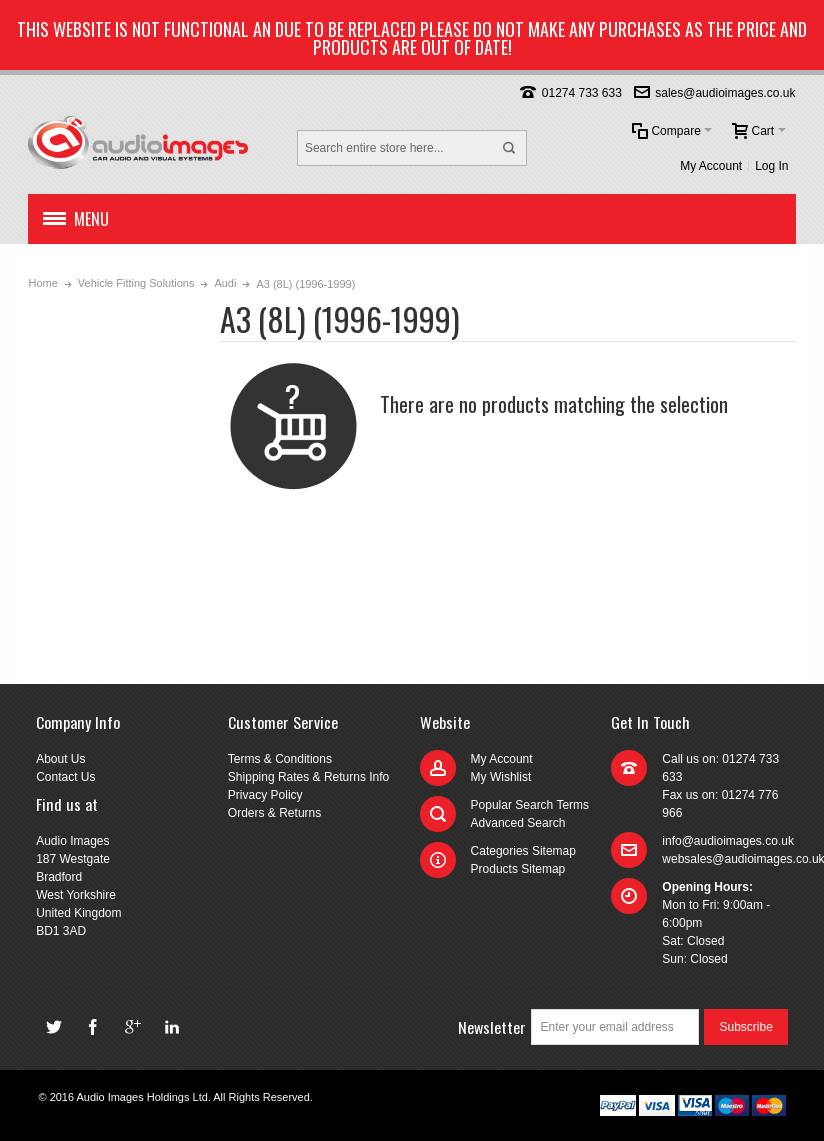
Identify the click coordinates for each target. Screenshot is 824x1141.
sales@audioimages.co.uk (725, 93)
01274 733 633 (582, 93)
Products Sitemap (518, 869)
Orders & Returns (274, 813)
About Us (60, 759)
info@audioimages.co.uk (728, 841)
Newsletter (492, 1027)
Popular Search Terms (530, 805)
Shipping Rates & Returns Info (308, 777)
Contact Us (65, 777)
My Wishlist (501, 777)
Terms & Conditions (280, 759)
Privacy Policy (265, 795)
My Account (711, 166)
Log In (771, 166)
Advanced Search (518, 823)
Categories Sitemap (523, 851)
